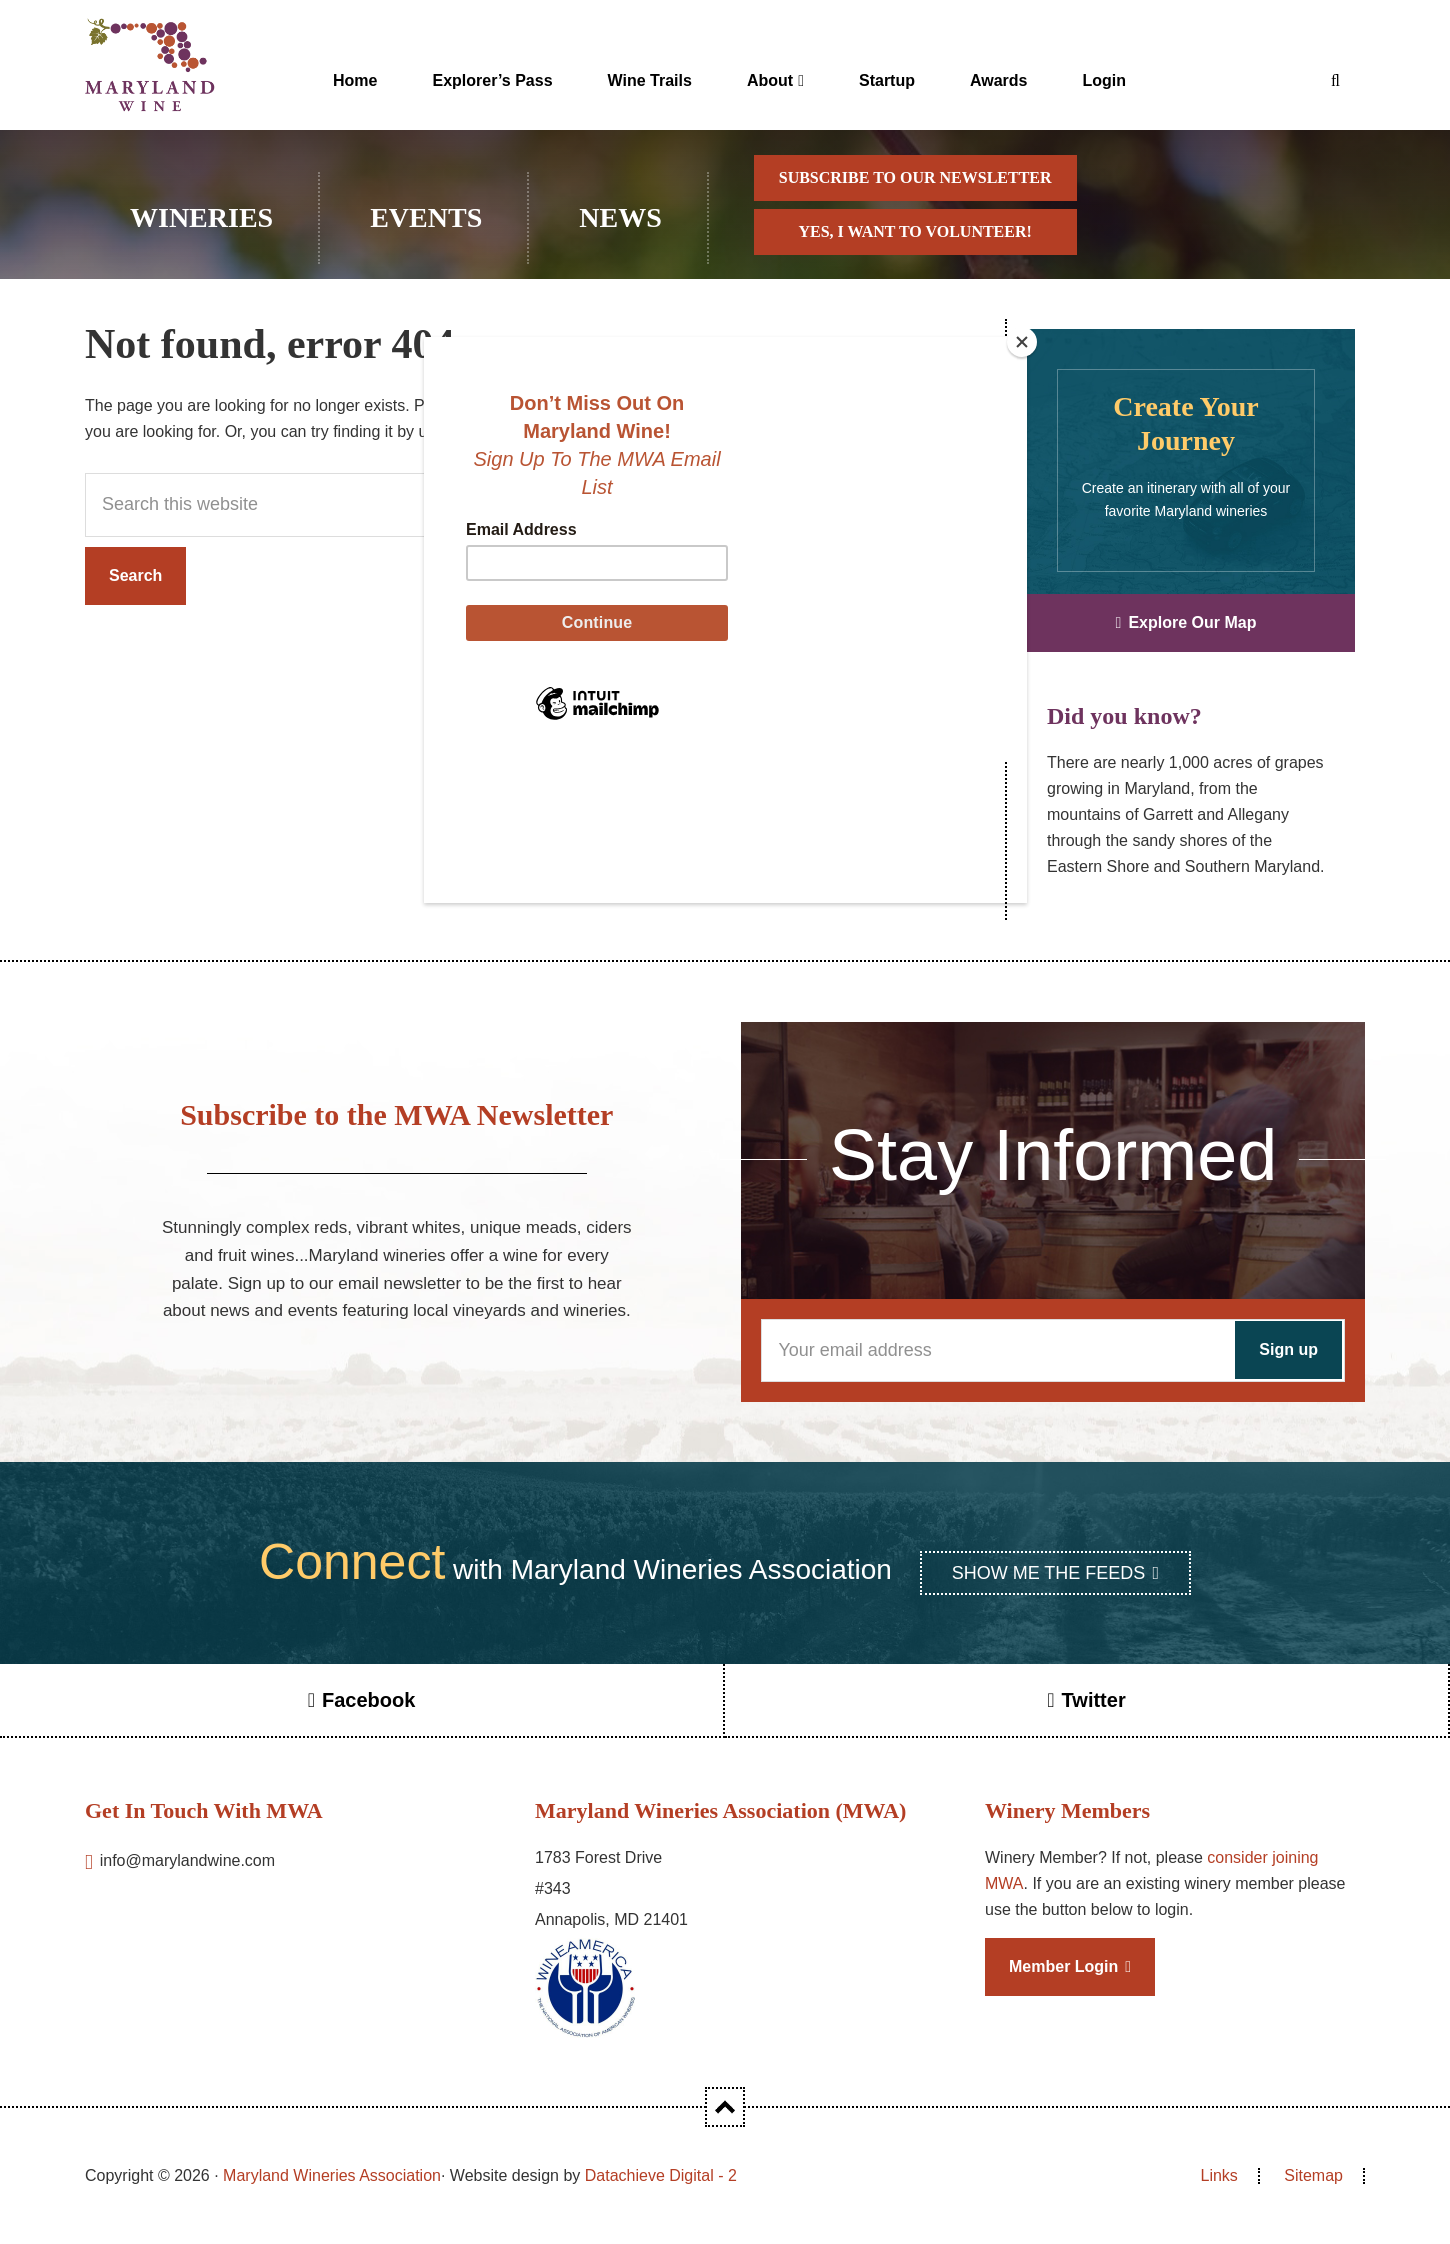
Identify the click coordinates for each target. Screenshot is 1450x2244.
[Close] (1022, 342)
